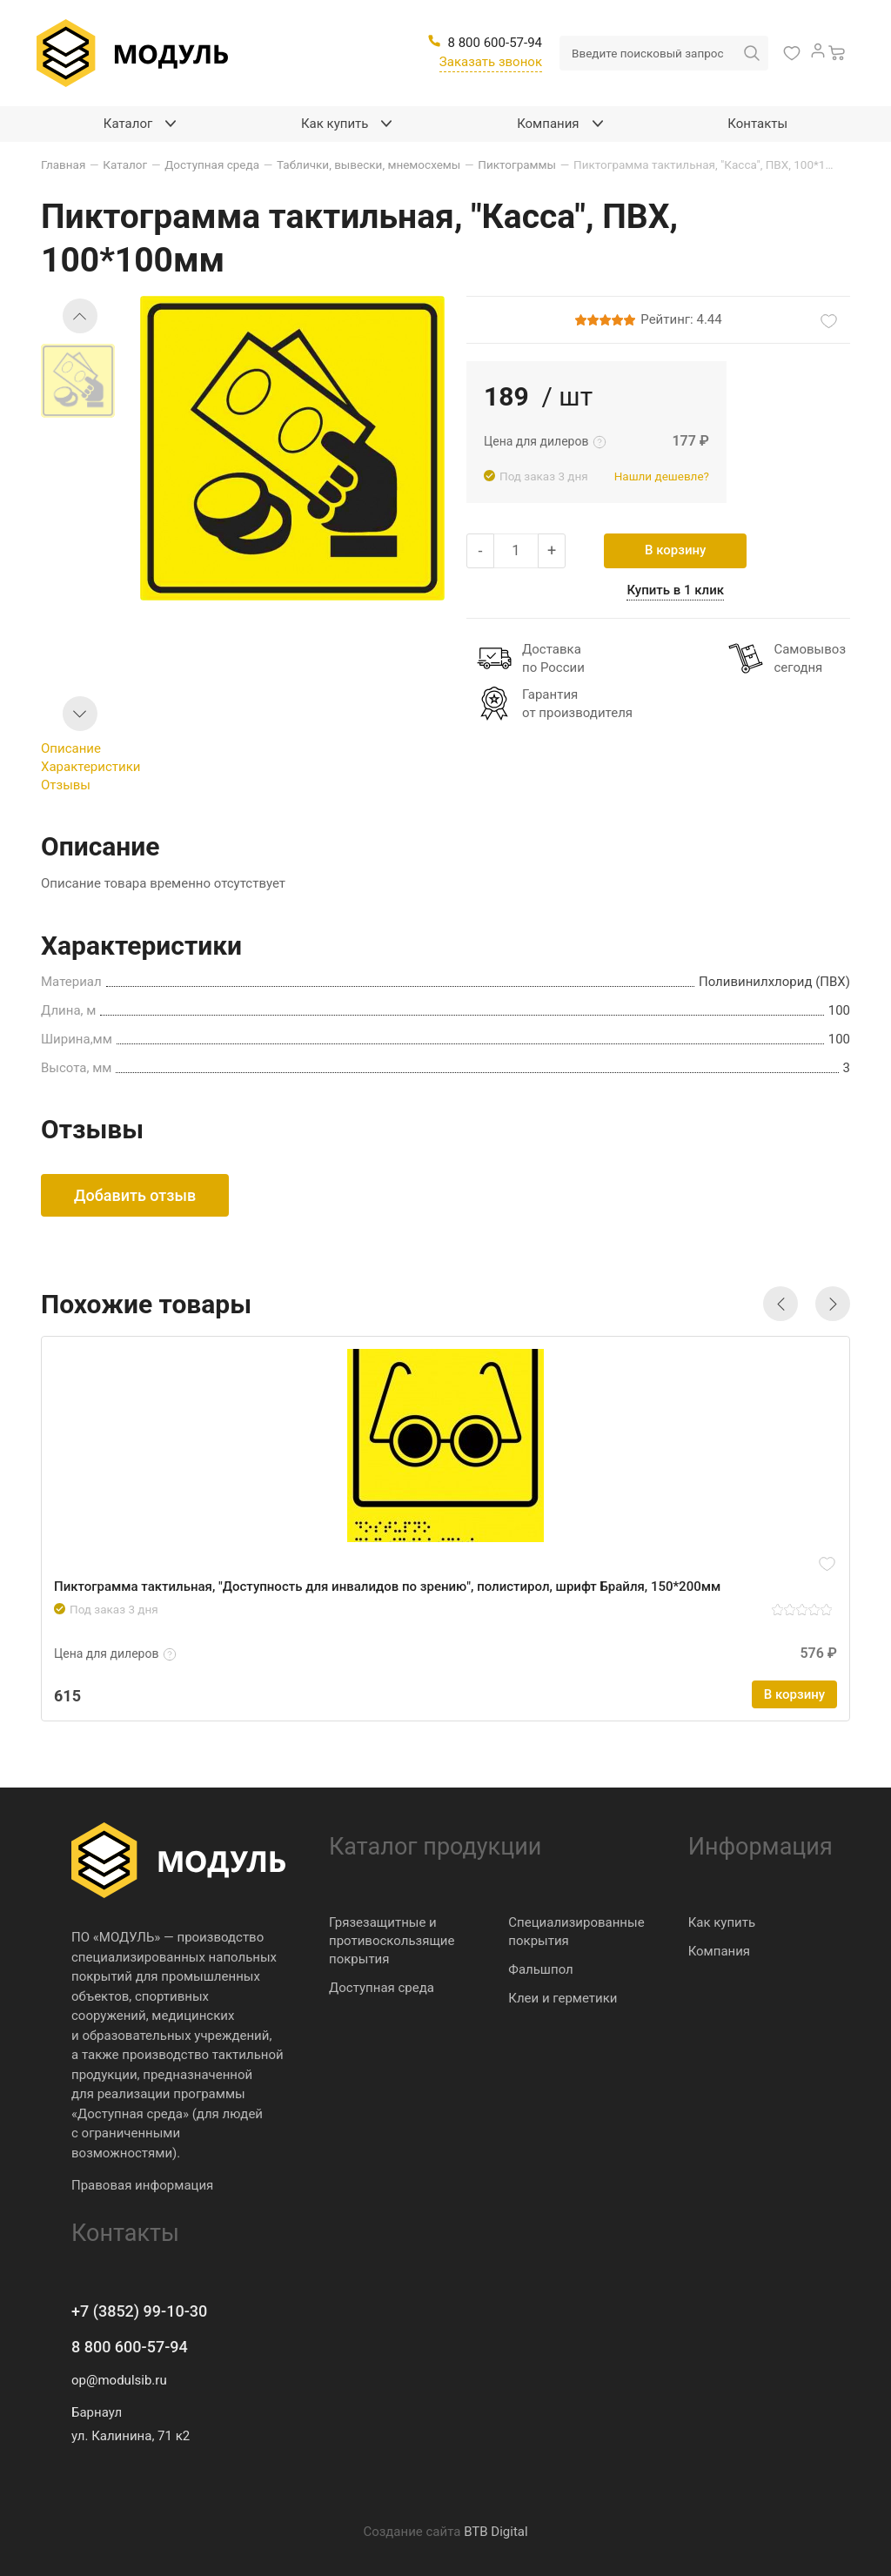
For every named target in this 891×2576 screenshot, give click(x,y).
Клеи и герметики (562, 1998)
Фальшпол (540, 1969)
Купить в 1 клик (675, 590)
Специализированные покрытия (576, 1932)
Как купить (722, 1922)
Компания (719, 1951)
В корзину (675, 550)
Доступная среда (381, 1988)
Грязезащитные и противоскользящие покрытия (391, 1941)
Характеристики (90, 767)
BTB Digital (495, 2531)
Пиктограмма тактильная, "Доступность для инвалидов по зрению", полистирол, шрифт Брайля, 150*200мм (387, 1586)
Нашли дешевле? (661, 476)
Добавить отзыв (135, 1195)
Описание (71, 748)
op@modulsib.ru (119, 2380)
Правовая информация (142, 2185)
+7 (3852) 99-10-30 (139, 2311)
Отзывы (65, 785)
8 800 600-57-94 (129, 2347)
